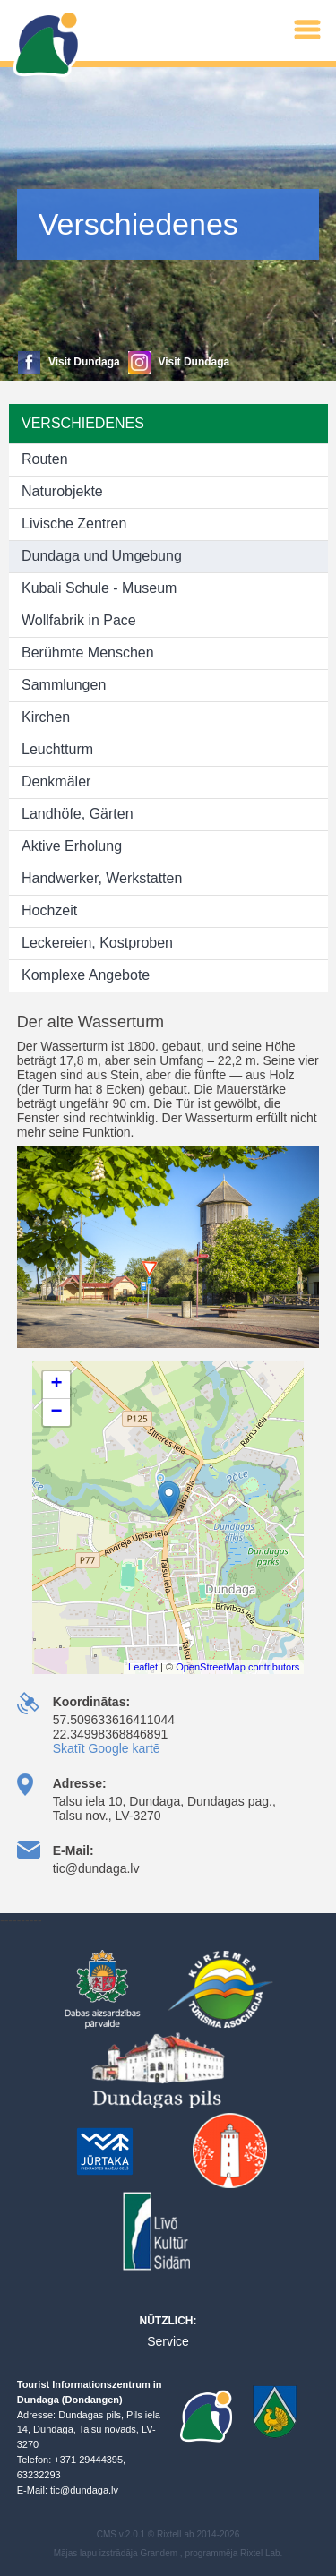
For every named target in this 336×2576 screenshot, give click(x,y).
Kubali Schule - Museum (99, 588)
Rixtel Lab (260, 2553)
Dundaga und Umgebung (102, 555)
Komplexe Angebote (86, 975)
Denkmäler (56, 781)
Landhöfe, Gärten (78, 813)
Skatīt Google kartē (106, 1748)
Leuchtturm (57, 749)
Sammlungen (64, 684)
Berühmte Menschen (88, 652)
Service (168, 2341)
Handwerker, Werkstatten (102, 878)
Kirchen (46, 717)
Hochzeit (49, 910)
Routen (45, 459)
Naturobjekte (62, 491)
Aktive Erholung (72, 846)
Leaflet (143, 1667)
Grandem (158, 2553)
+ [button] (57, 1384)
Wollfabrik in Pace (79, 620)
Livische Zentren (74, 523)
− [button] (57, 1412)
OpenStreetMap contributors (237, 1667)
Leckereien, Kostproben (97, 942)
